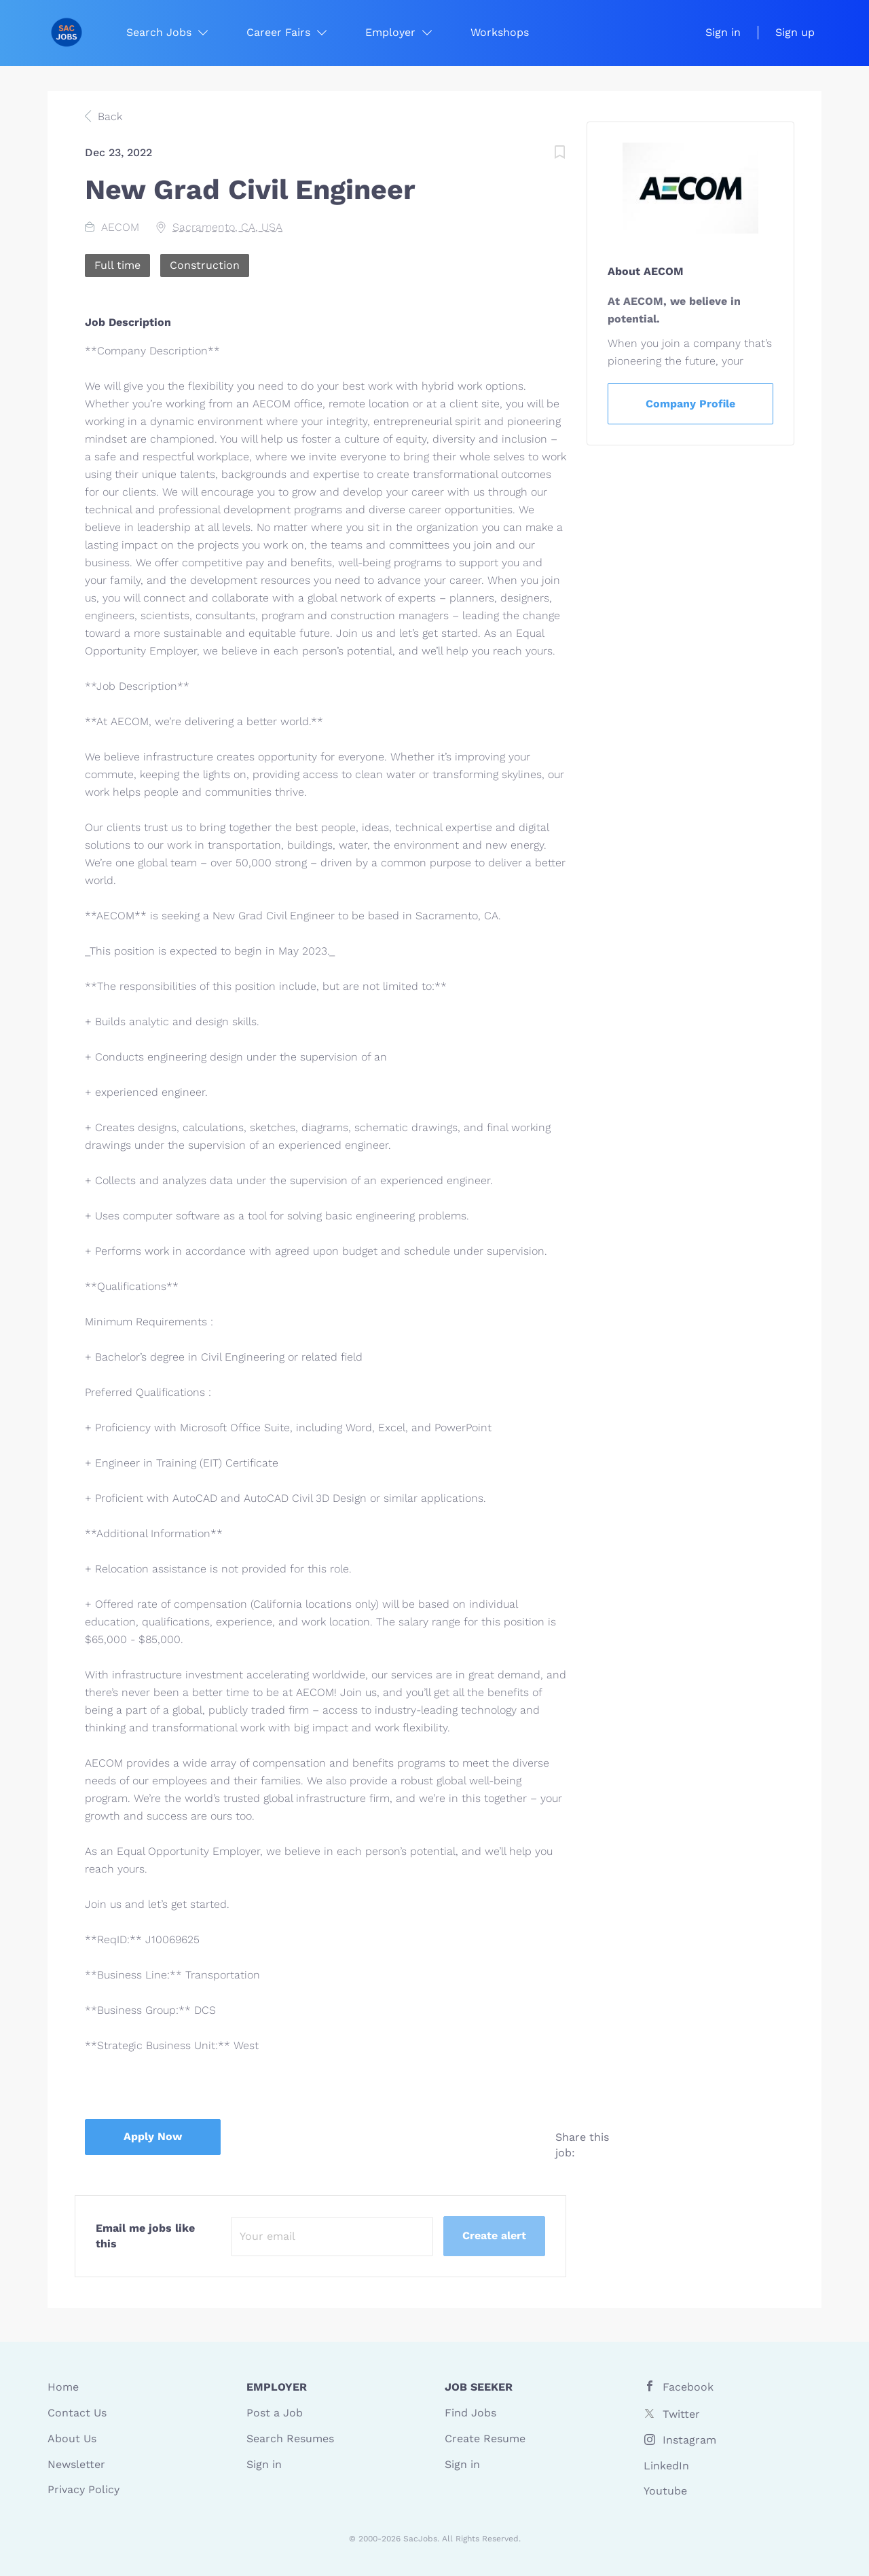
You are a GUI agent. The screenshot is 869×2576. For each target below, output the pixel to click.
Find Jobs (470, 2412)
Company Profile (690, 403)
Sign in (723, 32)
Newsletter (76, 2464)
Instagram (689, 2439)
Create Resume (485, 2438)
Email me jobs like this (145, 2236)
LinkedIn (666, 2465)
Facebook (688, 2386)
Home (63, 2386)
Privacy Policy (83, 2489)
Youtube (665, 2490)
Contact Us (77, 2412)
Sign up (795, 32)
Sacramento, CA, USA (227, 227)
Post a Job (274, 2412)
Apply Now (153, 2136)
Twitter (681, 2414)
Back (108, 116)
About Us (72, 2438)
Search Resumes (290, 2438)
